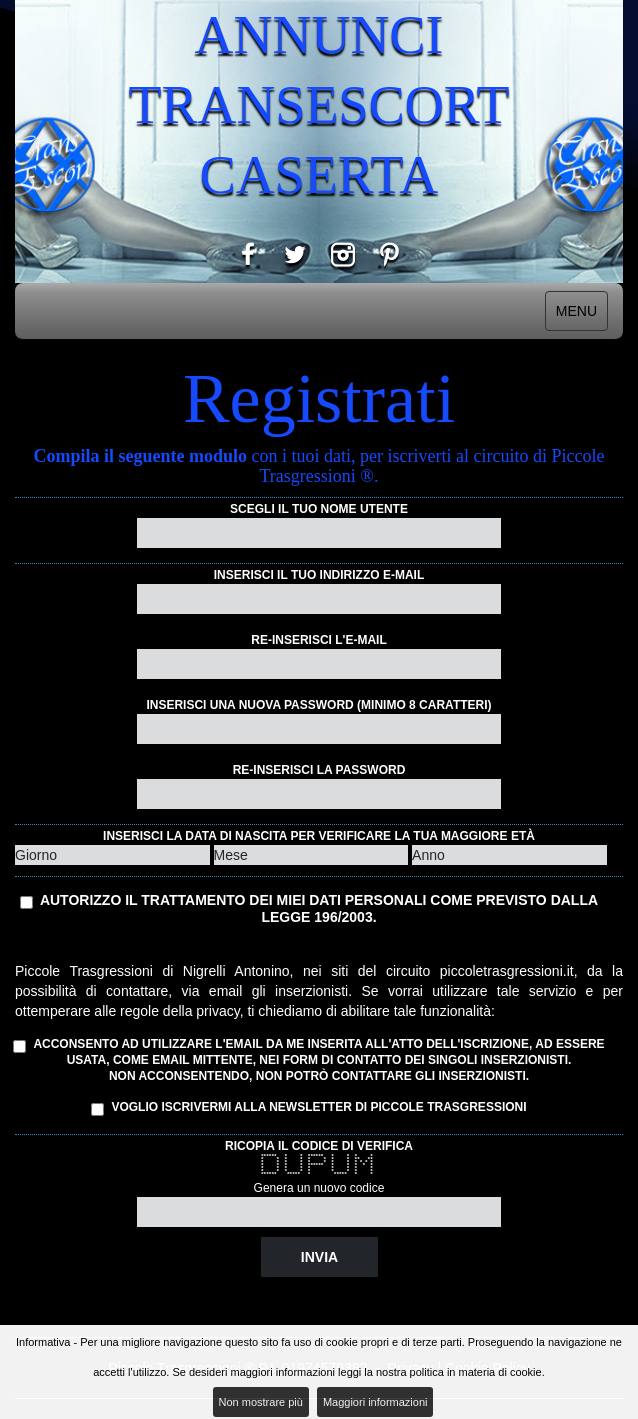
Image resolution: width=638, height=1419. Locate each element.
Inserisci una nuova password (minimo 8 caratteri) (318, 705)
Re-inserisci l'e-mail (319, 640)
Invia (319, 1257)
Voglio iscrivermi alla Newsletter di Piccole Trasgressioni (308, 1108)
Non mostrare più (261, 1402)
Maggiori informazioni (375, 1402)
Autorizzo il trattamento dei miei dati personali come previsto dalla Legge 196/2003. (319, 908)
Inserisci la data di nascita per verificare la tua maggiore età (319, 836)
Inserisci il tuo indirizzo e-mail (319, 575)
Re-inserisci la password (319, 770)
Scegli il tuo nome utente (319, 509)
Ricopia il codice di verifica (319, 1146)
